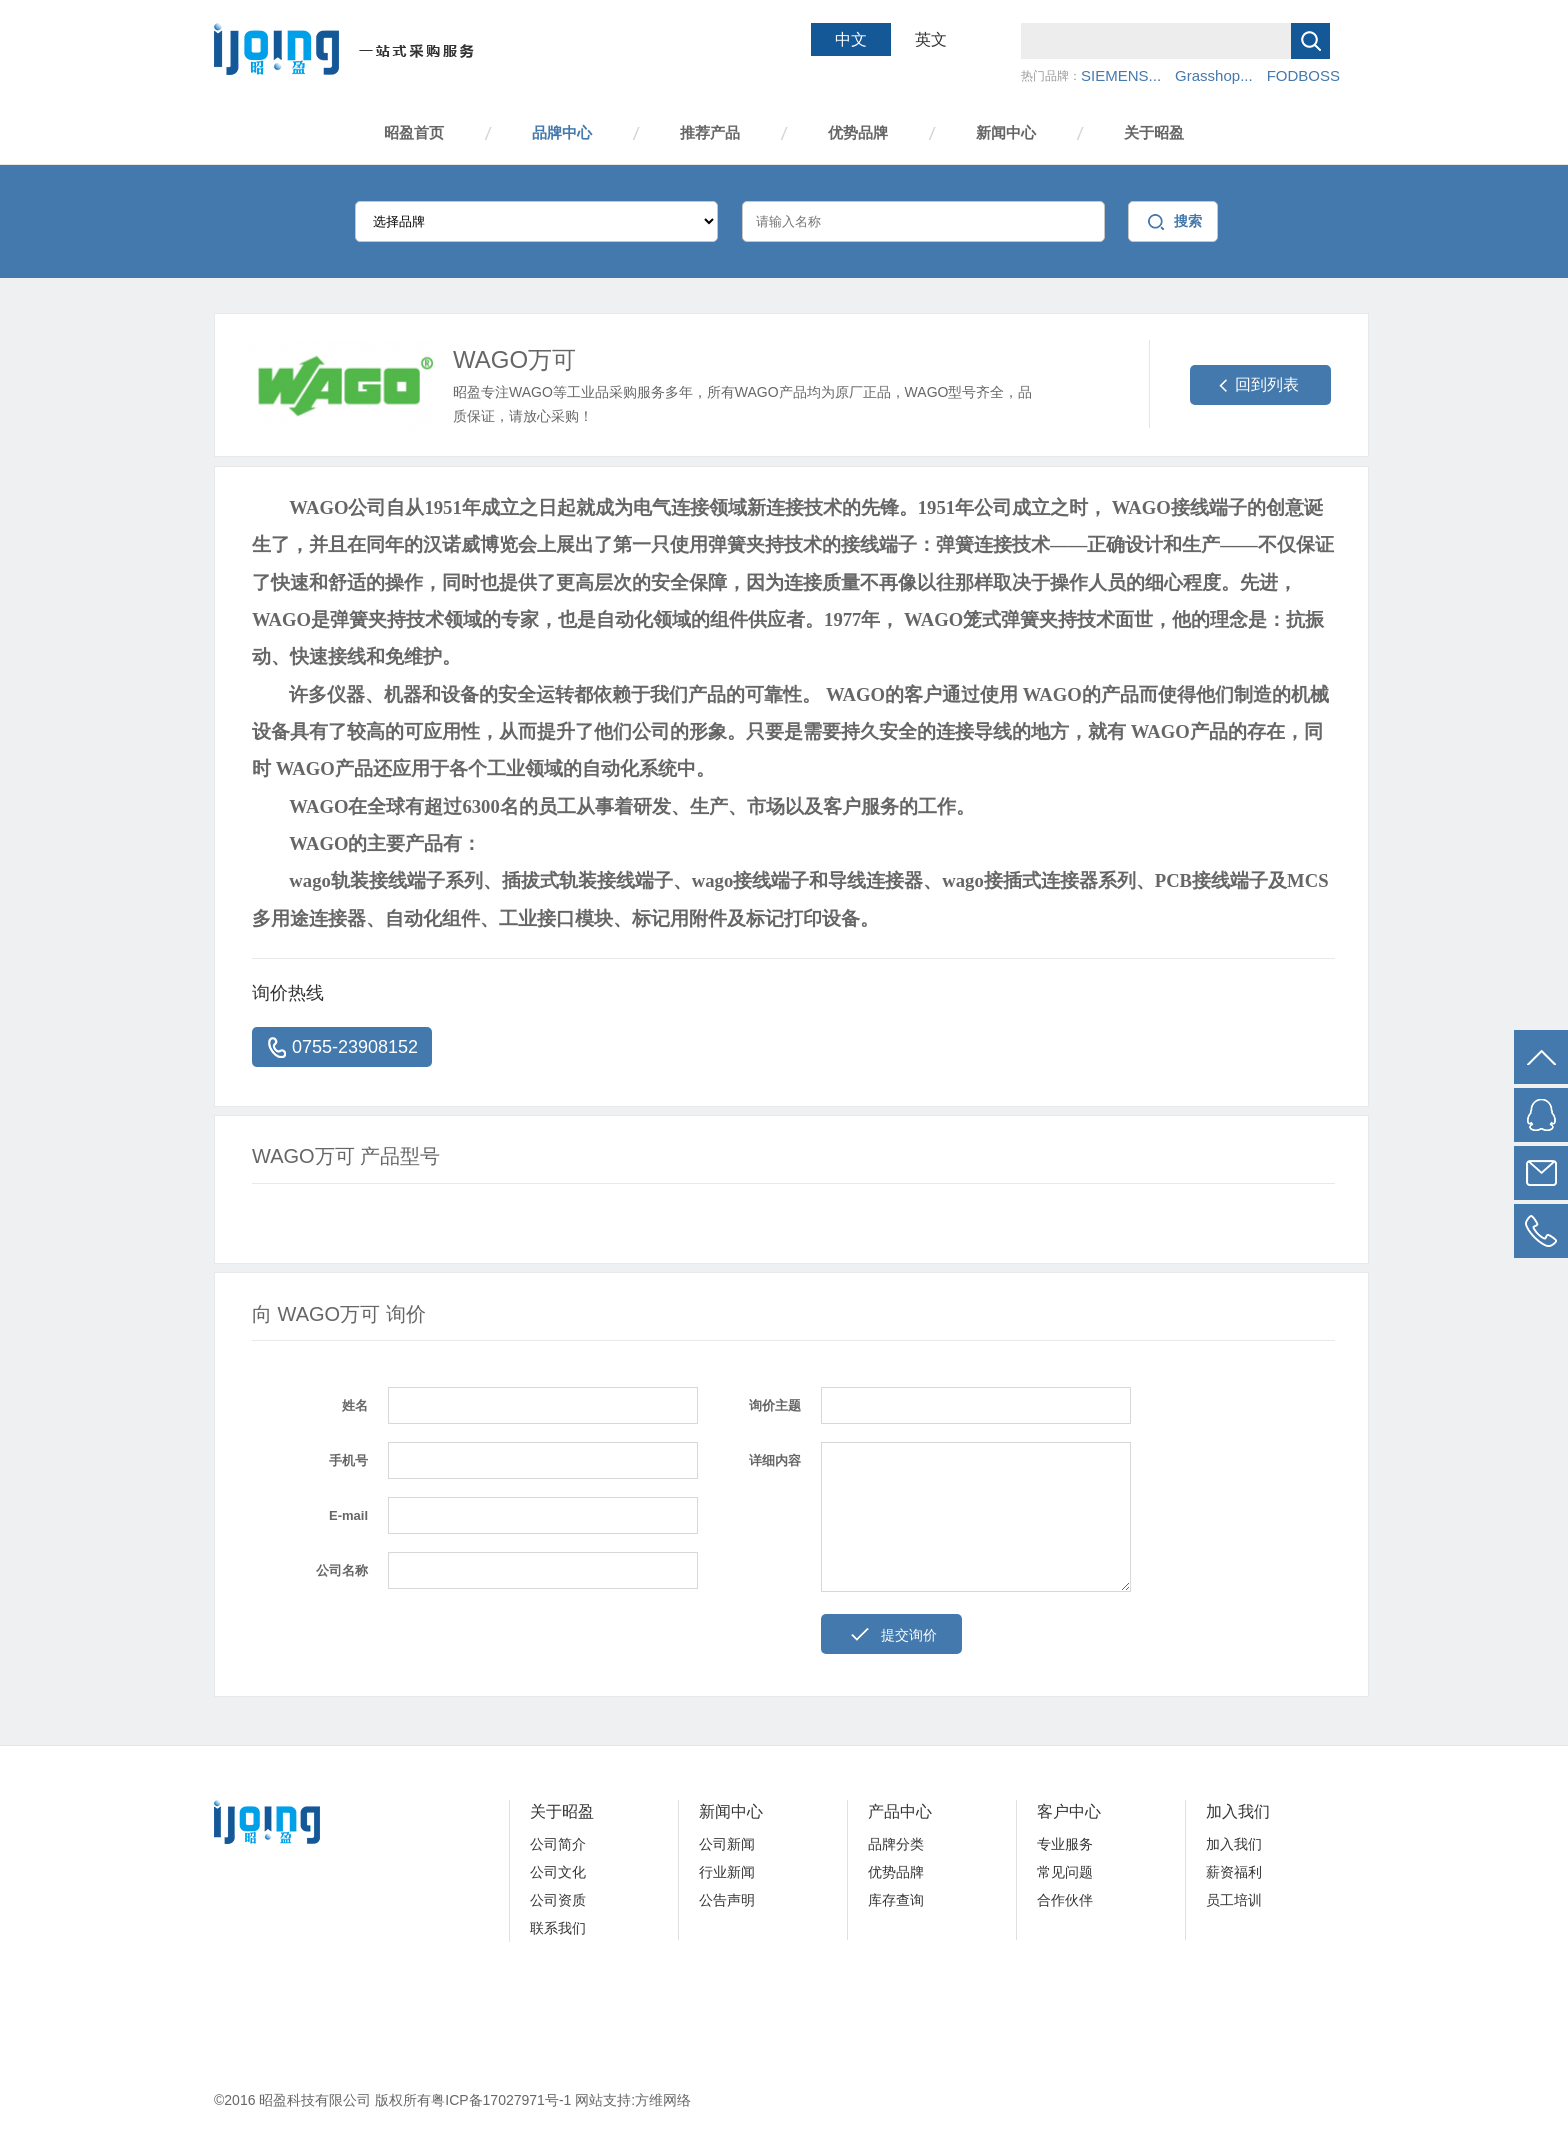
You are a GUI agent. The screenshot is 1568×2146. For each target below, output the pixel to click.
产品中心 (900, 1811)
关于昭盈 (1154, 132)
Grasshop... (1214, 75)
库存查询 (896, 1900)
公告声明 (727, 1900)
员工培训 (1234, 1900)
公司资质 (558, 1900)
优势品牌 (858, 132)
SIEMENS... (1121, 75)
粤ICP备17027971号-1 (503, 2100)
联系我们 (558, 1928)
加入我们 (1238, 1811)
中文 (851, 39)
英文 (931, 39)
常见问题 (1065, 1872)
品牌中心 (562, 132)
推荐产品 (710, 132)
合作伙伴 (1065, 1900)
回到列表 (1267, 384)
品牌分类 (896, 1844)
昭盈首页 (414, 132)
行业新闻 (727, 1872)
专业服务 (1065, 1844)
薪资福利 (1234, 1872)
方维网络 (663, 2100)
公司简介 (558, 1844)
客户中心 (1069, 1811)
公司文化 (558, 1872)
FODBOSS (1303, 75)
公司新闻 (727, 1844)
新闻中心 (1006, 132)
